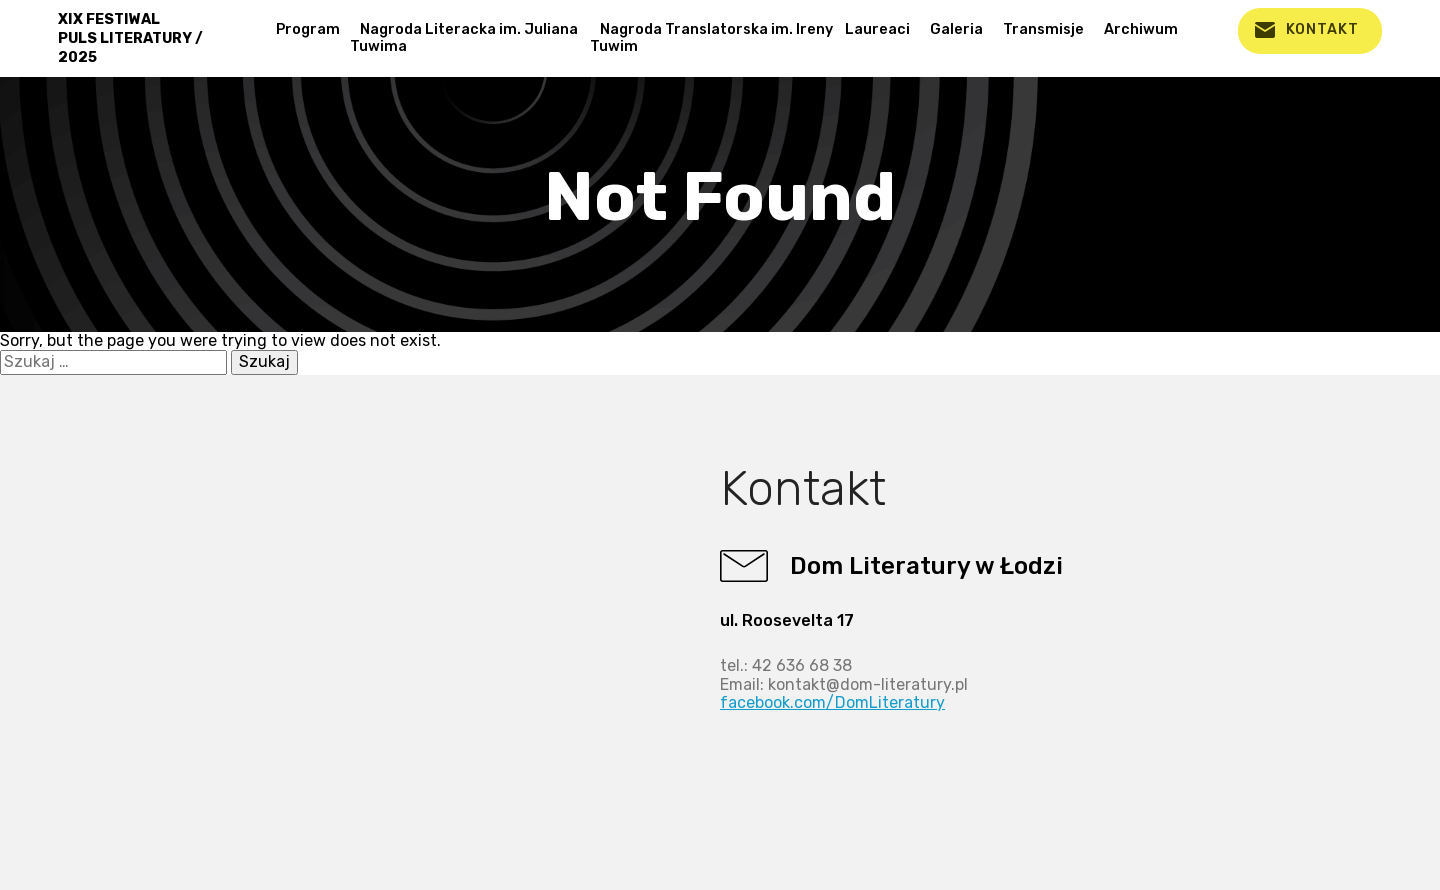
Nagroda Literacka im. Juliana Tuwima (464, 38)
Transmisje (1043, 29)
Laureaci (877, 29)
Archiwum (1141, 29)
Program (308, 29)
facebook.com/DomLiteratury (832, 702)
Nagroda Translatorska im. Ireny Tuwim (711, 38)
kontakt (1322, 29)
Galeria (956, 29)
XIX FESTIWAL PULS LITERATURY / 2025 (130, 38)
